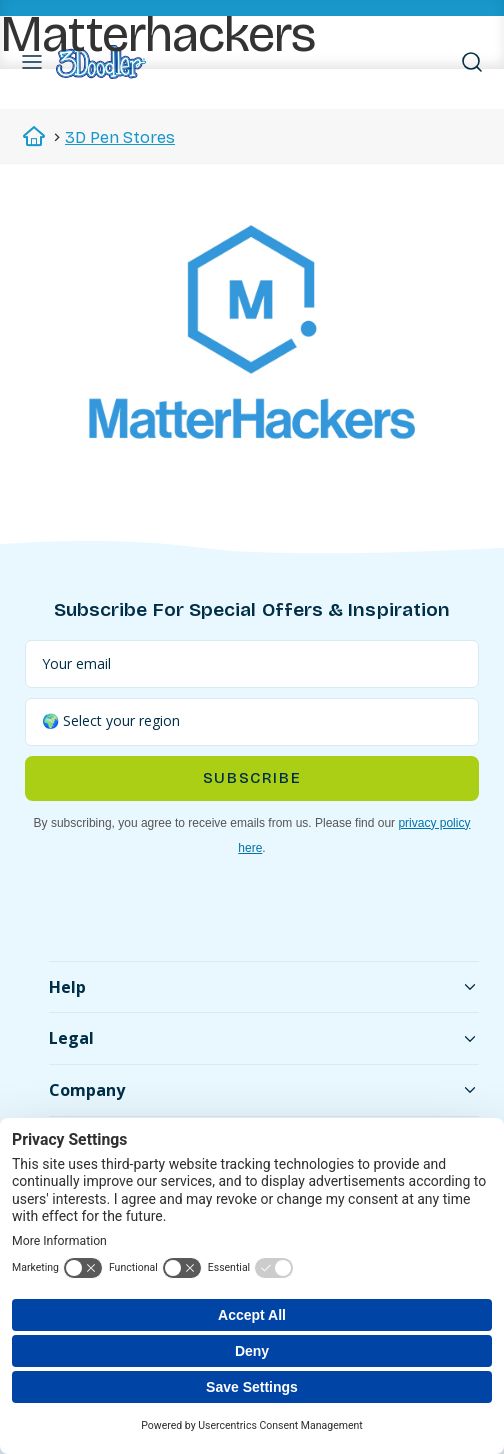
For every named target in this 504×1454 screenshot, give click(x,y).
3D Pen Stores (120, 137)
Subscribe (252, 778)
